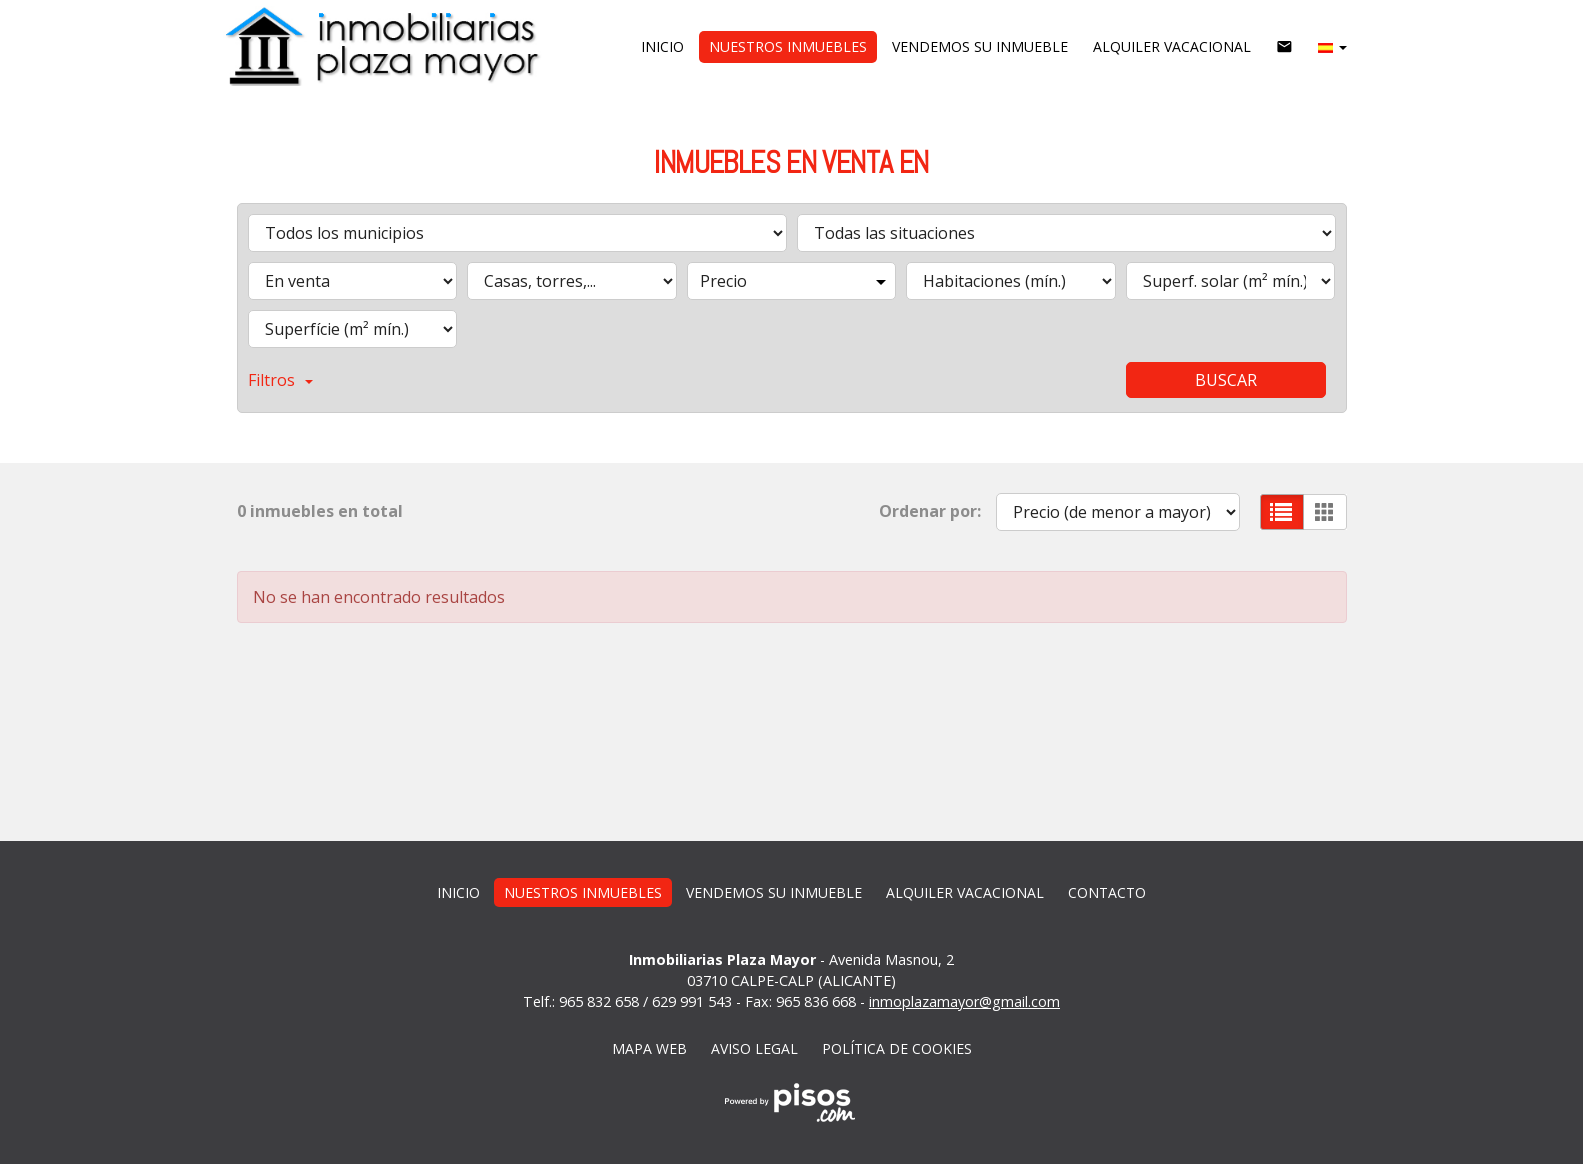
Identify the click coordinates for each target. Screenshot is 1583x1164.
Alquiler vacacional (1172, 46)
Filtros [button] (280, 380)
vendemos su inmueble (980, 46)
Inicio (662, 46)
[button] (1332, 47)
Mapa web (649, 1048)
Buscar (1226, 380)
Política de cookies (897, 1048)
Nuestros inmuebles (788, 46)
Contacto (1107, 892)
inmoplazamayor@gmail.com (964, 1001)
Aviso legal (754, 1048)
